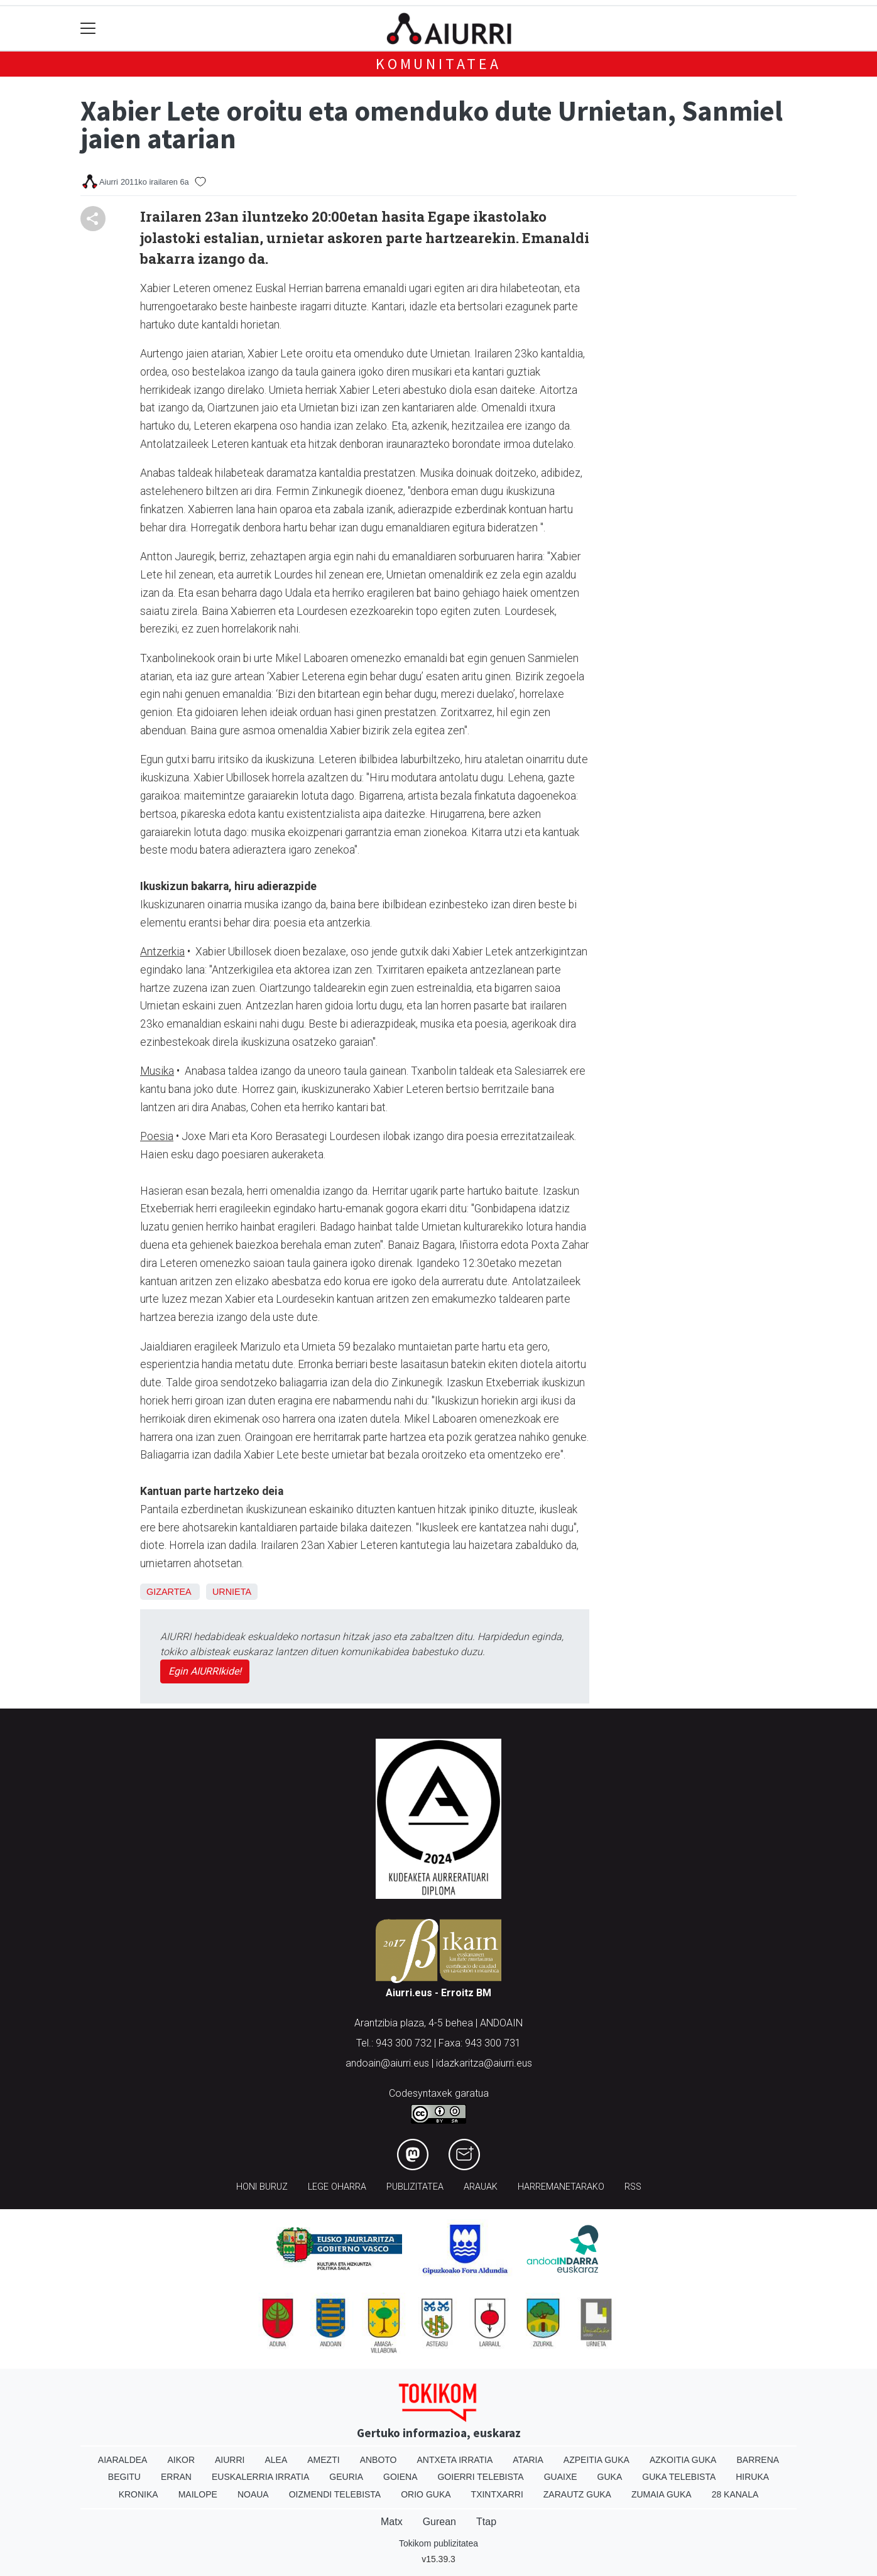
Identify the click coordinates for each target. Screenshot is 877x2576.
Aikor (181, 2460)
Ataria (528, 2460)
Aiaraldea (123, 2460)
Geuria (346, 2477)
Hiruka (752, 2477)
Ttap (486, 2521)
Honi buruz (262, 2187)
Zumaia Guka (661, 2494)
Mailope (197, 2494)
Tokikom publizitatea (438, 2543)
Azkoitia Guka (683, 2460)
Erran (176, 2477)
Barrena (757, 2460)
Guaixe (560, 2477)
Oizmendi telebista (335, 2494)
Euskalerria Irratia (260, 2477)
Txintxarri (497, 2494)
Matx (392, 2521)
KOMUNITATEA (438, 63)
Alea (275, 2460)
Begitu (124, 2477)
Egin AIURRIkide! (204, 1671)
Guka (610, 2477)
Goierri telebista (480, 2477)
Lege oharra (337, 2187)
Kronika (138, 2494)
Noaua (253, 2494)
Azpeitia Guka (596, 2460)
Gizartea (168, 1592)
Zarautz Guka (577, 2494)
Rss (632, 2187)
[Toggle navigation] (88, 29)
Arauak (481, 2187)
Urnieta (231, 1592)
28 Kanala (735, 2494)
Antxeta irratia (455, 2460)
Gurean (439, 2521)
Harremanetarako (561, 2187)
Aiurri (229, 2460)
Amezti (323, 2460)
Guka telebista (679, 2477)
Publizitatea (415, 2187)
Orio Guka (425, 2494)
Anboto (378, 2460)
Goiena (400, 2477)
